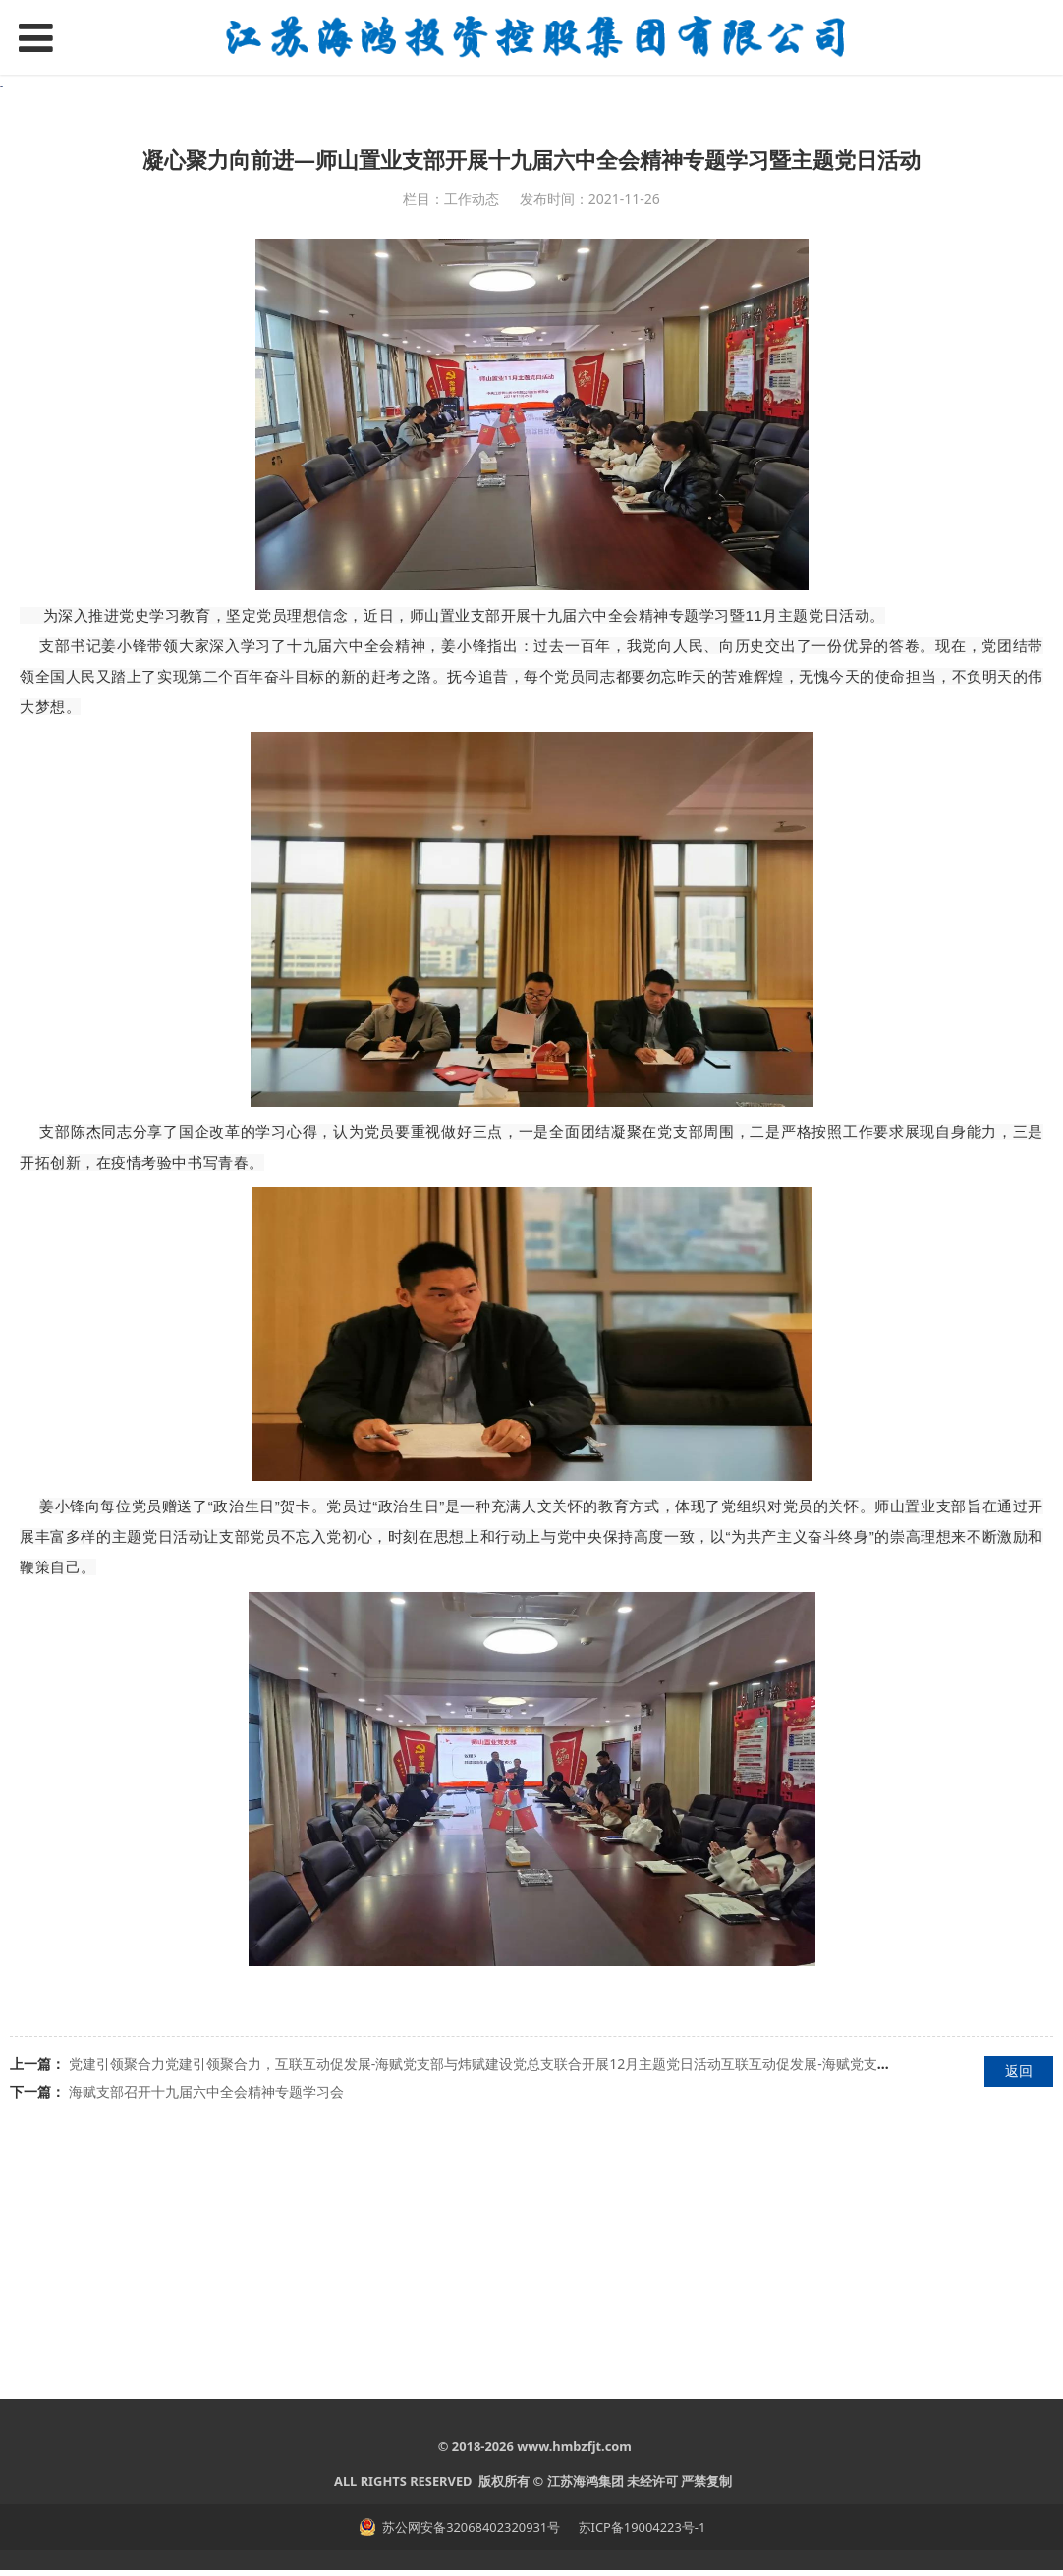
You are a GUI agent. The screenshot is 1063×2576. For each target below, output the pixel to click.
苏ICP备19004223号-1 (640, 2533)
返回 (1019, 2330)
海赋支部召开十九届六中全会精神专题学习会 (206, 2350)
